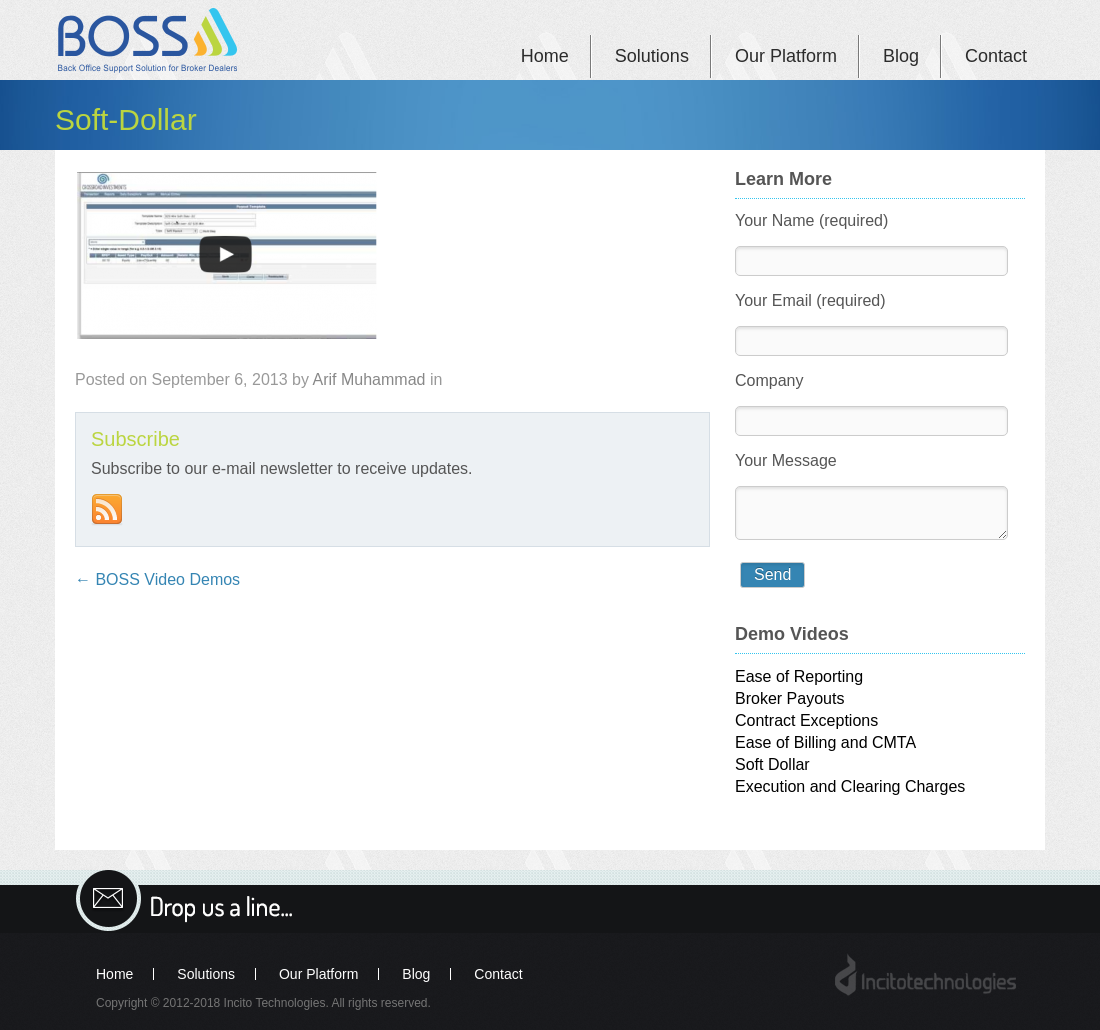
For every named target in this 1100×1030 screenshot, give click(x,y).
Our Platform (786, 56)
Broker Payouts (789, 698)
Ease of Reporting (799, 676)
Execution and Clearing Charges (850, 786)
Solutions (652, 56)
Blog (901, 56)
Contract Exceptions (806, 720)
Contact (996, 56)
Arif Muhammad (369, 379)
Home (545, 56)
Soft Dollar (772, 764)
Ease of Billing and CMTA (825, 742)
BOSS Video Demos (157, 579)
